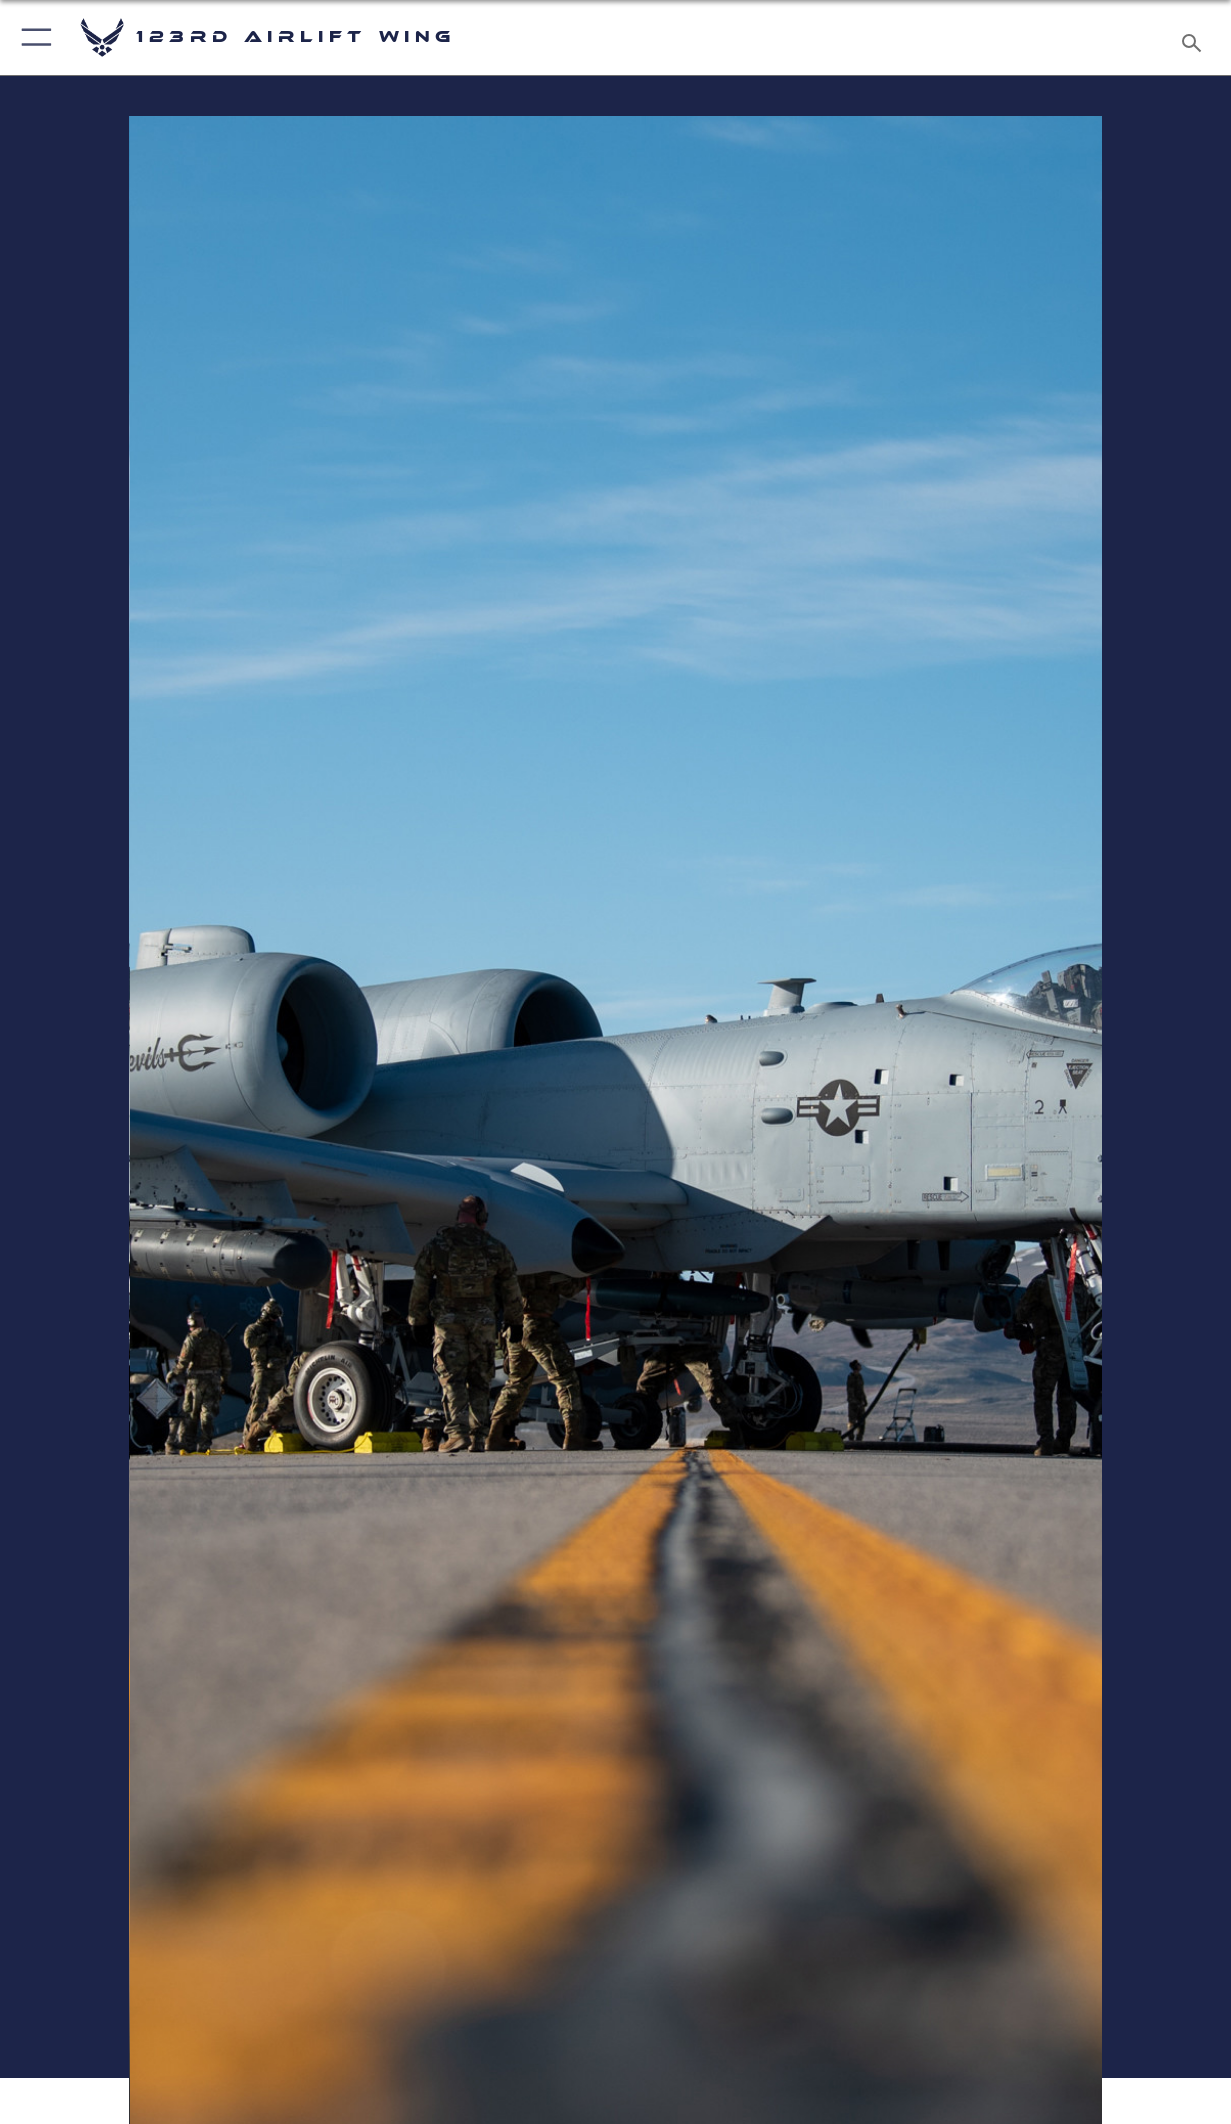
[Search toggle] (1196, 37)
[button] (32, 37)
